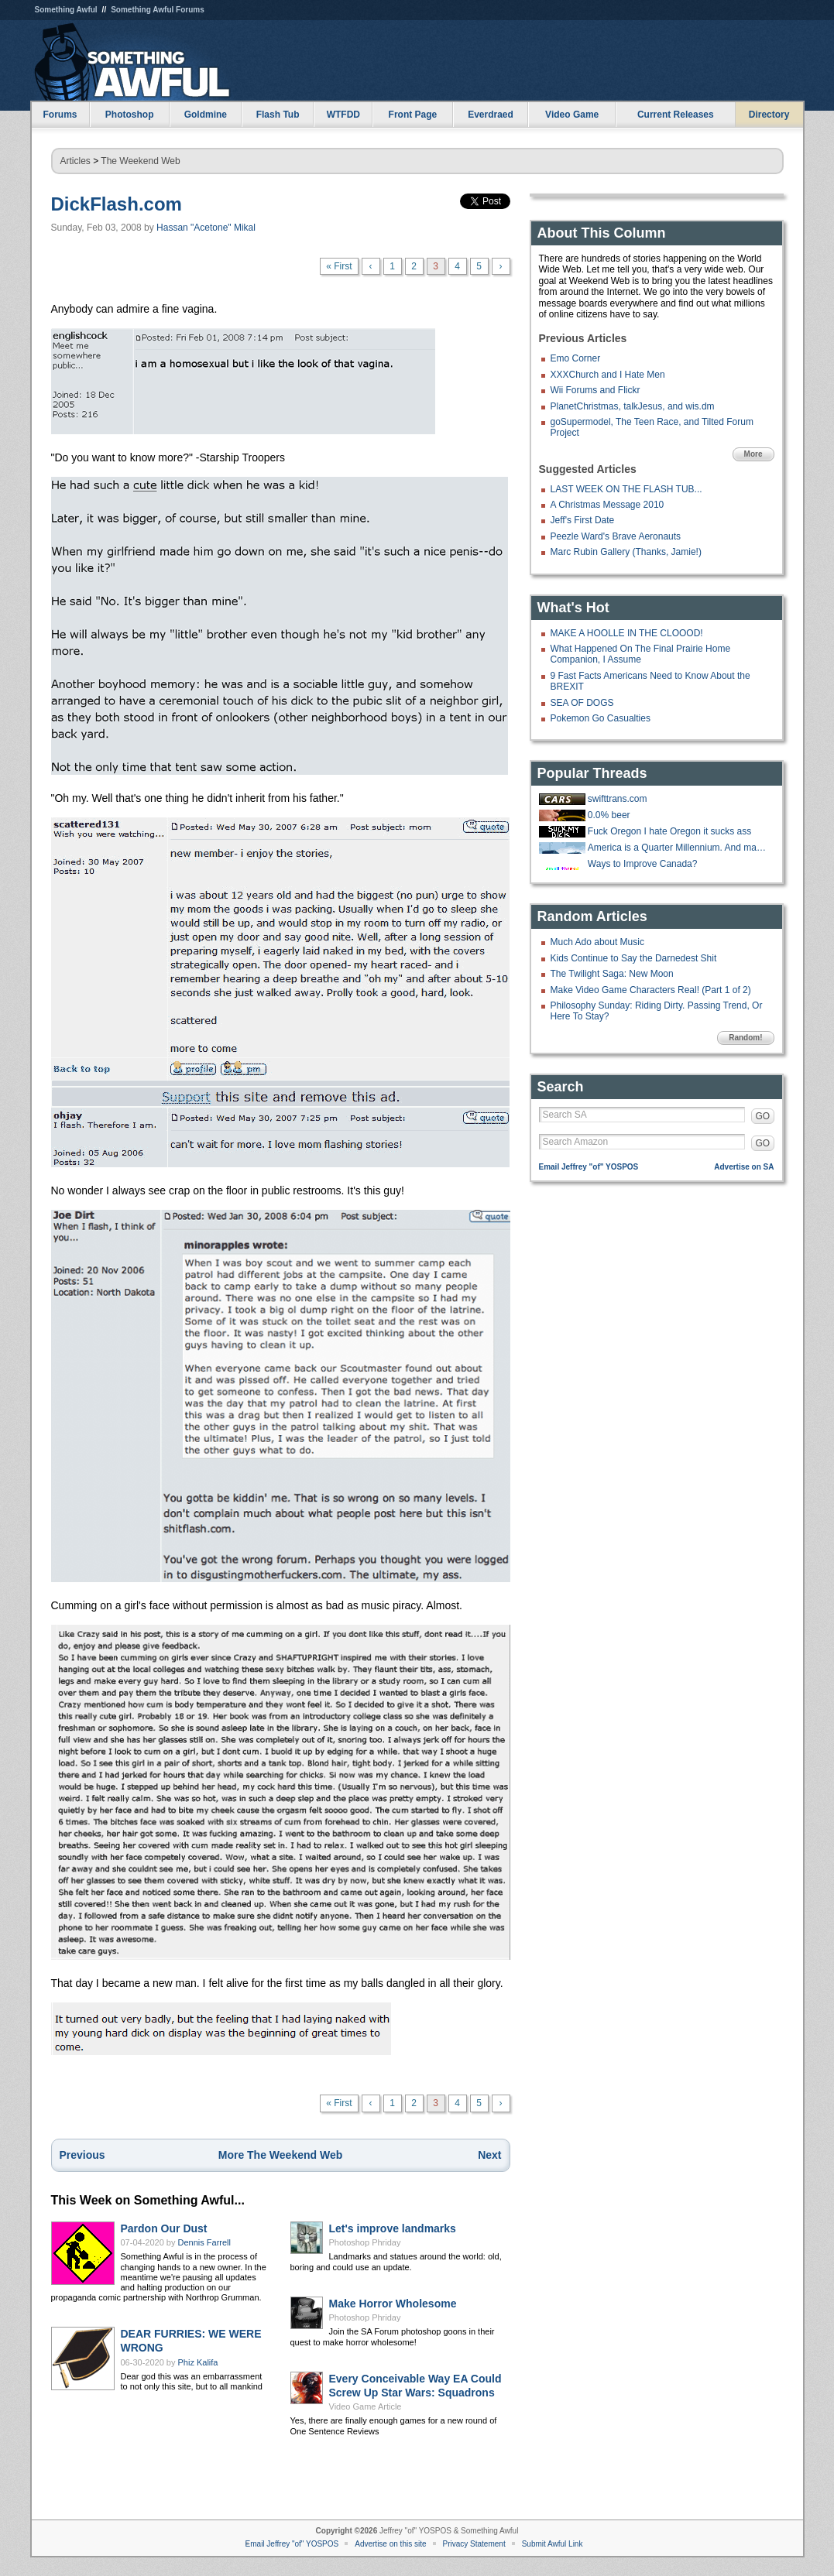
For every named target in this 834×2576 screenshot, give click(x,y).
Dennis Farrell (204, 2242)
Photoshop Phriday (365, 2242)
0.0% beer (609, 815)
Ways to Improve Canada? (643, 863)
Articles (75, 161)
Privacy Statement (474, 2544)
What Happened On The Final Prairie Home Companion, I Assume (641, 654)
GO (763, 1116)
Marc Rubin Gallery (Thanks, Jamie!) (626, 551)
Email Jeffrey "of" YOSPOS (589, 1167)
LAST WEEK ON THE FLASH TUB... (626, 489)
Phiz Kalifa (198, 2362)
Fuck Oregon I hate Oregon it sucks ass (669, 831)
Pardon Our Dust (164, 2228)
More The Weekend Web (280, 2155)
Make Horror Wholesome (393, 2303)
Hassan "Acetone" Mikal (206, 227)
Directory (769, 114)
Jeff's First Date (583, 520)
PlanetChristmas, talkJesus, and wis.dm (633, 406)
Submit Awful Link (552, 2544)
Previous (82, 2155)
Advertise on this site (390, 2544)
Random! (745, 1037)
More (753, 454)
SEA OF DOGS (582, 702)
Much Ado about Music (597, 942)
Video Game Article (365, 2406)
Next (489, 2155)
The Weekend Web (140, 161)
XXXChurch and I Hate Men (608, 374)
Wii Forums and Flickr (595, 390)
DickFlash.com (116, 204)
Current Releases (675, 114)
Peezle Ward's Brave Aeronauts (616, 536)
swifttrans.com (617, 798)
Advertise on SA (744, 1167)
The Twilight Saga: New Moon (612, 973)
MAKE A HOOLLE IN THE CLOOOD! (627, 633)
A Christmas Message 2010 (607, 504)
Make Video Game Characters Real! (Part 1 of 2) (651, 990)
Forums (60, 114)
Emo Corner (576, 358)
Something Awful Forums (157, 9)
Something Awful (66, 9)
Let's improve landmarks (392, 2228)
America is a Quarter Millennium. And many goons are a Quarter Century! (679, 847)
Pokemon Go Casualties (600, 718)
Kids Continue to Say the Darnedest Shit (634, 958)
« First (339, 266)
